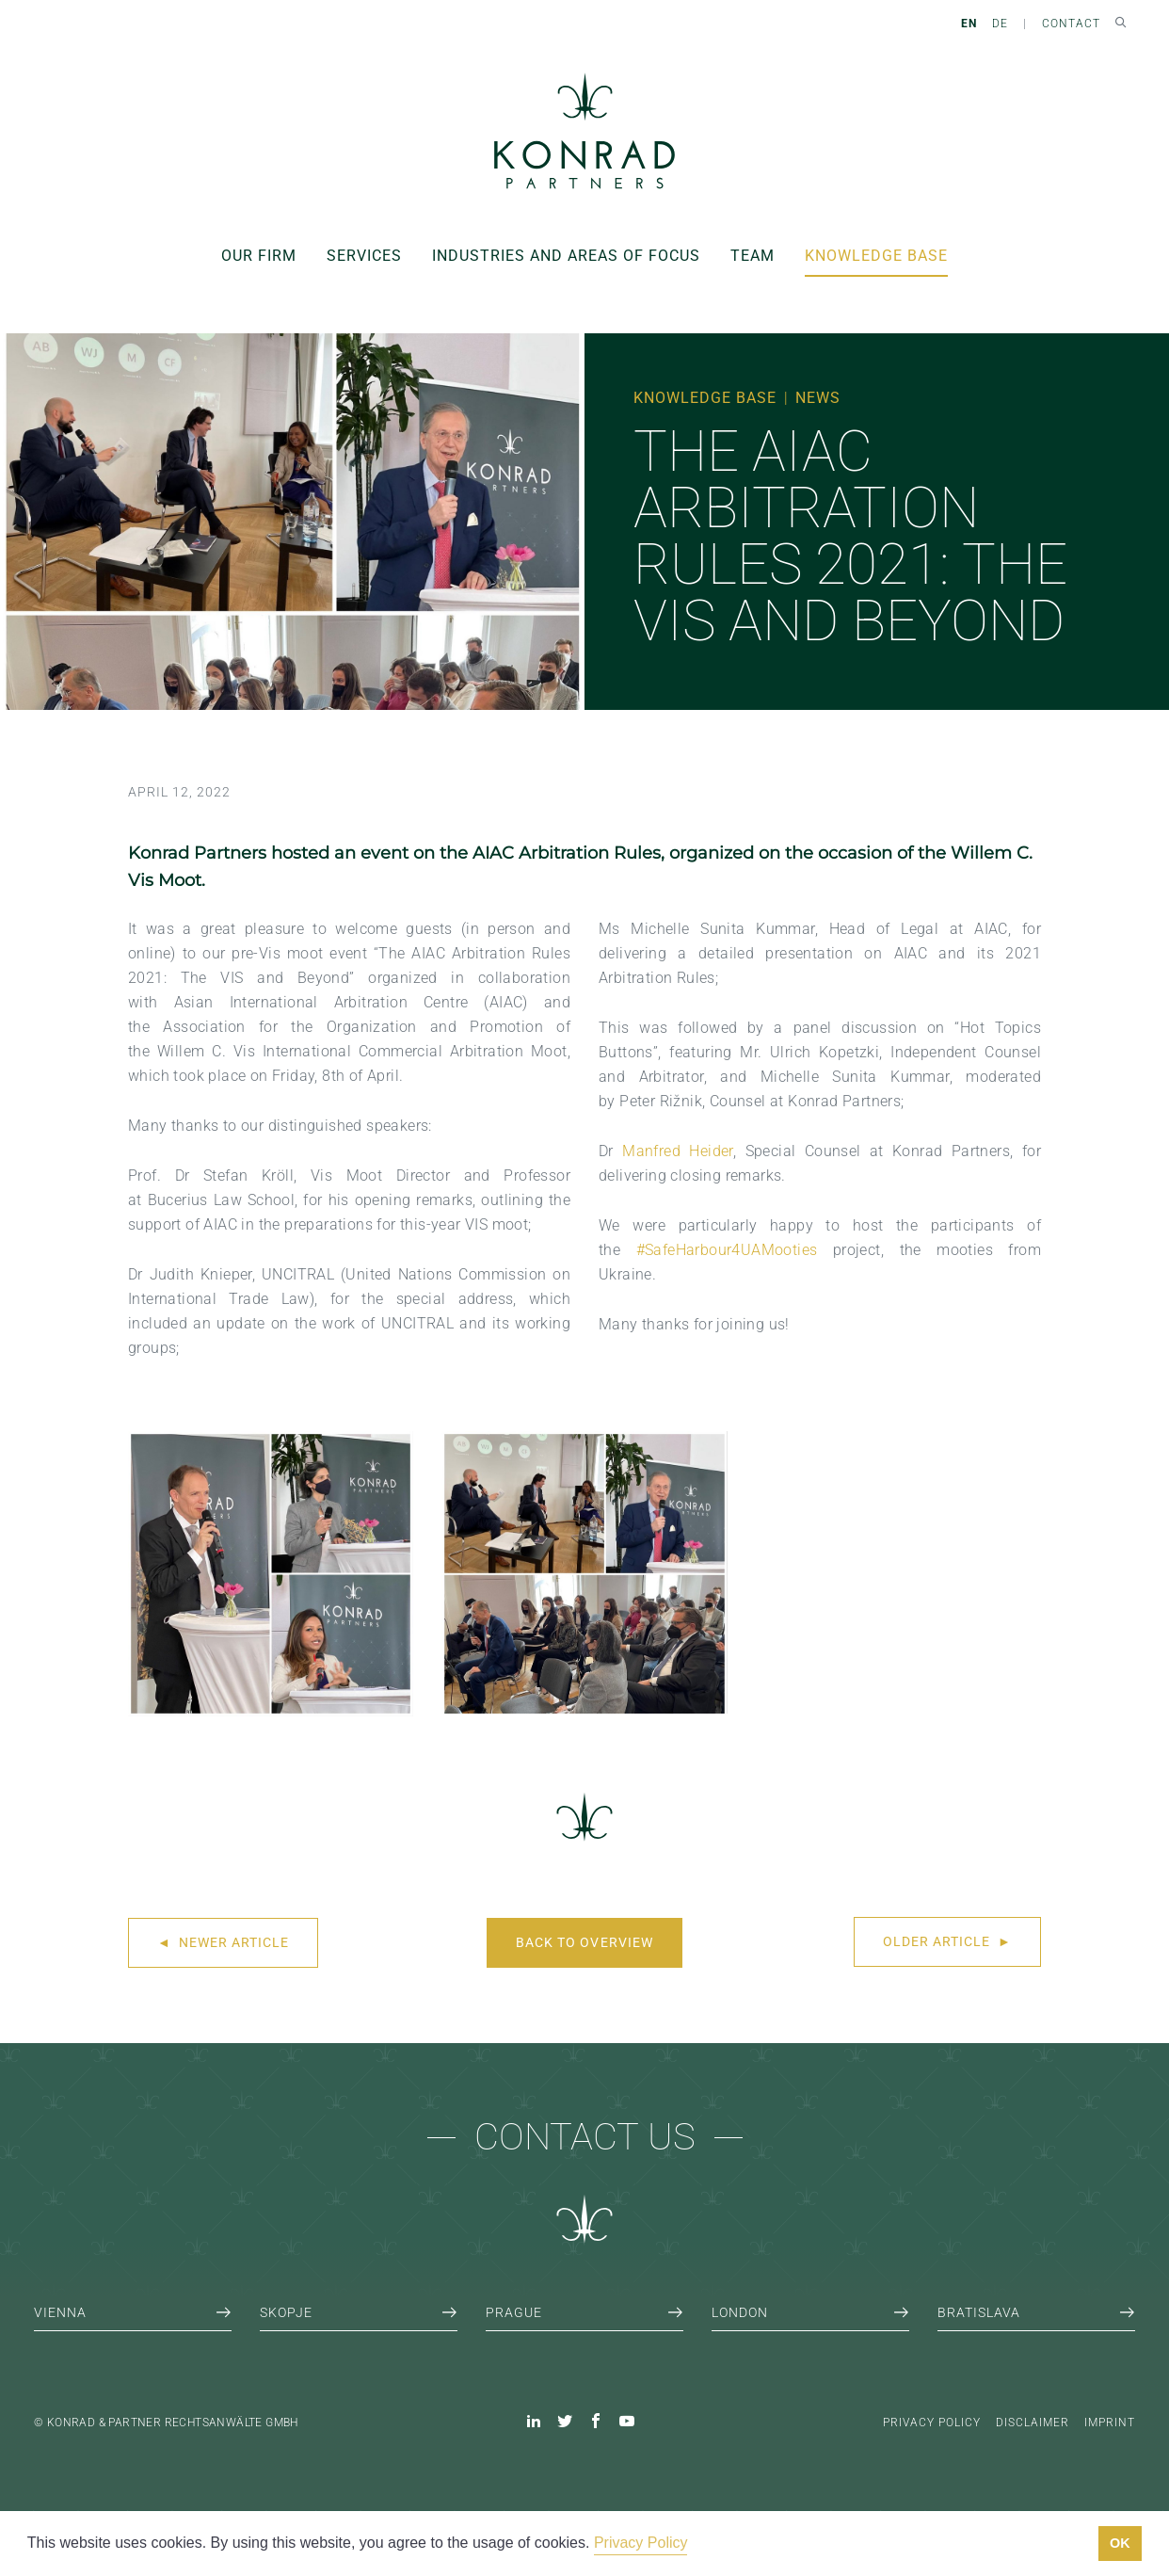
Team (752, 256)
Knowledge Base (876, 256)
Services (364, 256)
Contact (1071, 23)
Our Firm (258, 256)
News (818, 398)
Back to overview (584, 1942)
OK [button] (1120, 2543)
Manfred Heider (677, 1151)
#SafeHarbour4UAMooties (727, 1250)
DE (1000, 23)
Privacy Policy (932, 2422)
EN (969, 23)
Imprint (1109, 2422)
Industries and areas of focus (566, 256)
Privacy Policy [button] (641, 2543)
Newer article (223, 1942)
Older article (947, 1941)
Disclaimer (1032, 2422)
